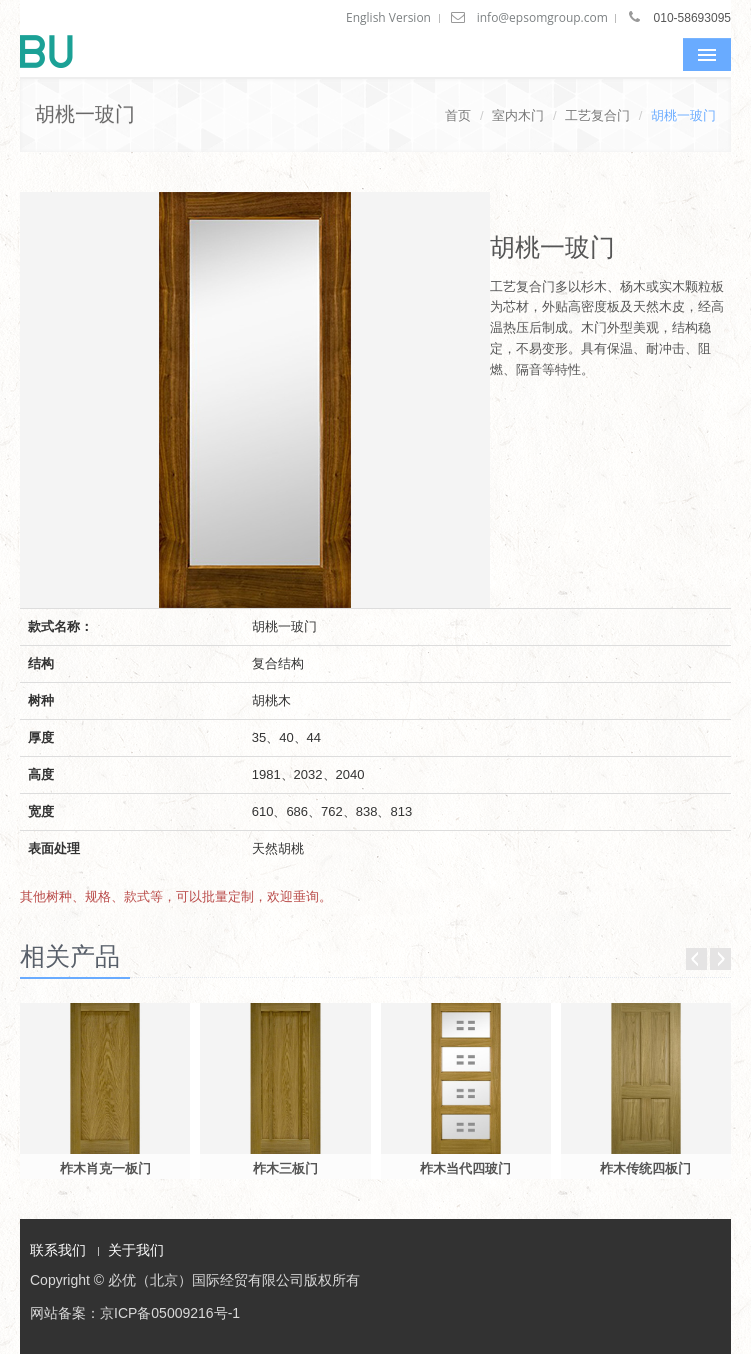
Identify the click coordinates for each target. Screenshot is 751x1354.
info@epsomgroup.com (542, 17)
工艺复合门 (597, 115)
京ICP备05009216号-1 (170, 1313)
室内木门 (518, 115)
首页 (458, 115)
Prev (696, 959)
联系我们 (58, 1250)
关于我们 (136, 1250)
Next (720, 959)
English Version (388, 17)
